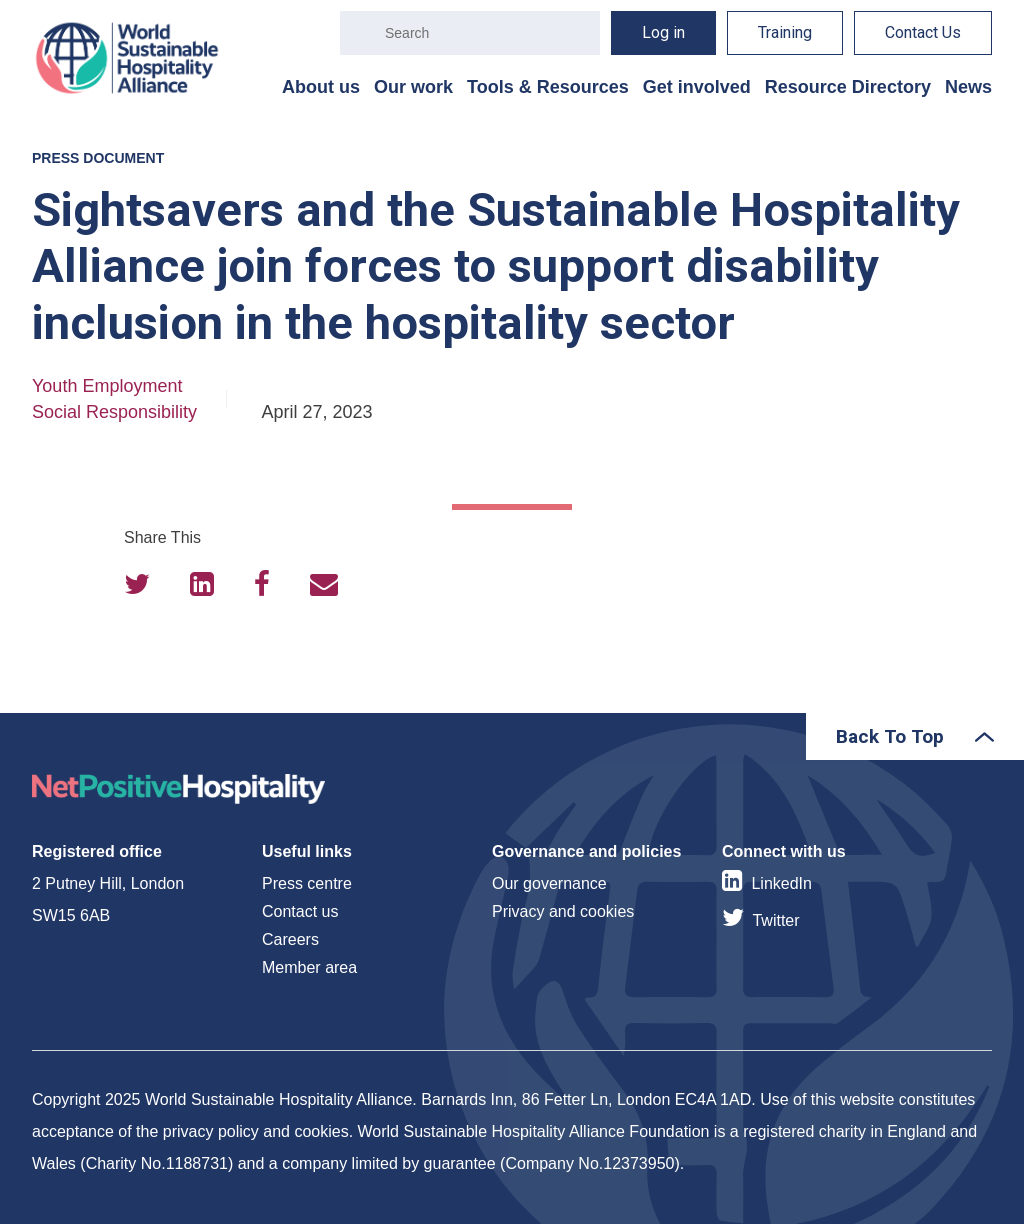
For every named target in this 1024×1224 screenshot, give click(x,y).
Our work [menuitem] (413, 87)
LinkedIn (781, 883)
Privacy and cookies (563, 911)
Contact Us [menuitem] (923, 32)
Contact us (300, 911)
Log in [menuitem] (663, 32)
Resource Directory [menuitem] (848, 87)
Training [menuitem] (785, 32)
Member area (309, 967)
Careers (290, 939)
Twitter (775, 920)
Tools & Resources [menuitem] (548, 87)
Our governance (549, 883)
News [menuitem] (968, 87)
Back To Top (890, 736)
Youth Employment (107, 386)
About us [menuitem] (321, 87)
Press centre (307, 883)
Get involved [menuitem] (697, 87)
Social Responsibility (114, 412)
